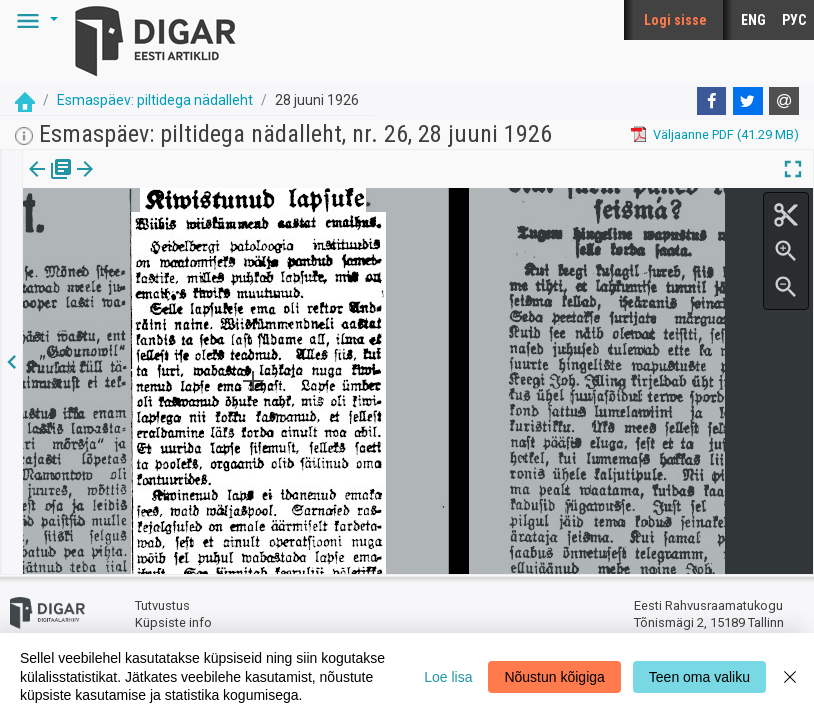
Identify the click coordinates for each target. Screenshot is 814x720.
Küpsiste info (173, 622)
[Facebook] (712, 101)
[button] (34, 20)
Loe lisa (448, 677)
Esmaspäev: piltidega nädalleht (155, 100)
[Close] (790, 676)
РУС (794, 20)
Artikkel (140, 183)
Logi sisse (675, 20)
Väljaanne (50, 183)
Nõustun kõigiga (554, 677)
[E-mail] (784, 101)
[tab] (50, 183)
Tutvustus (162, 605)
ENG (753, 20)
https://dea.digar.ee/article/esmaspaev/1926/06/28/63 (182, 238)
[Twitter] (748, 101)
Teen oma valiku (699, 677)
